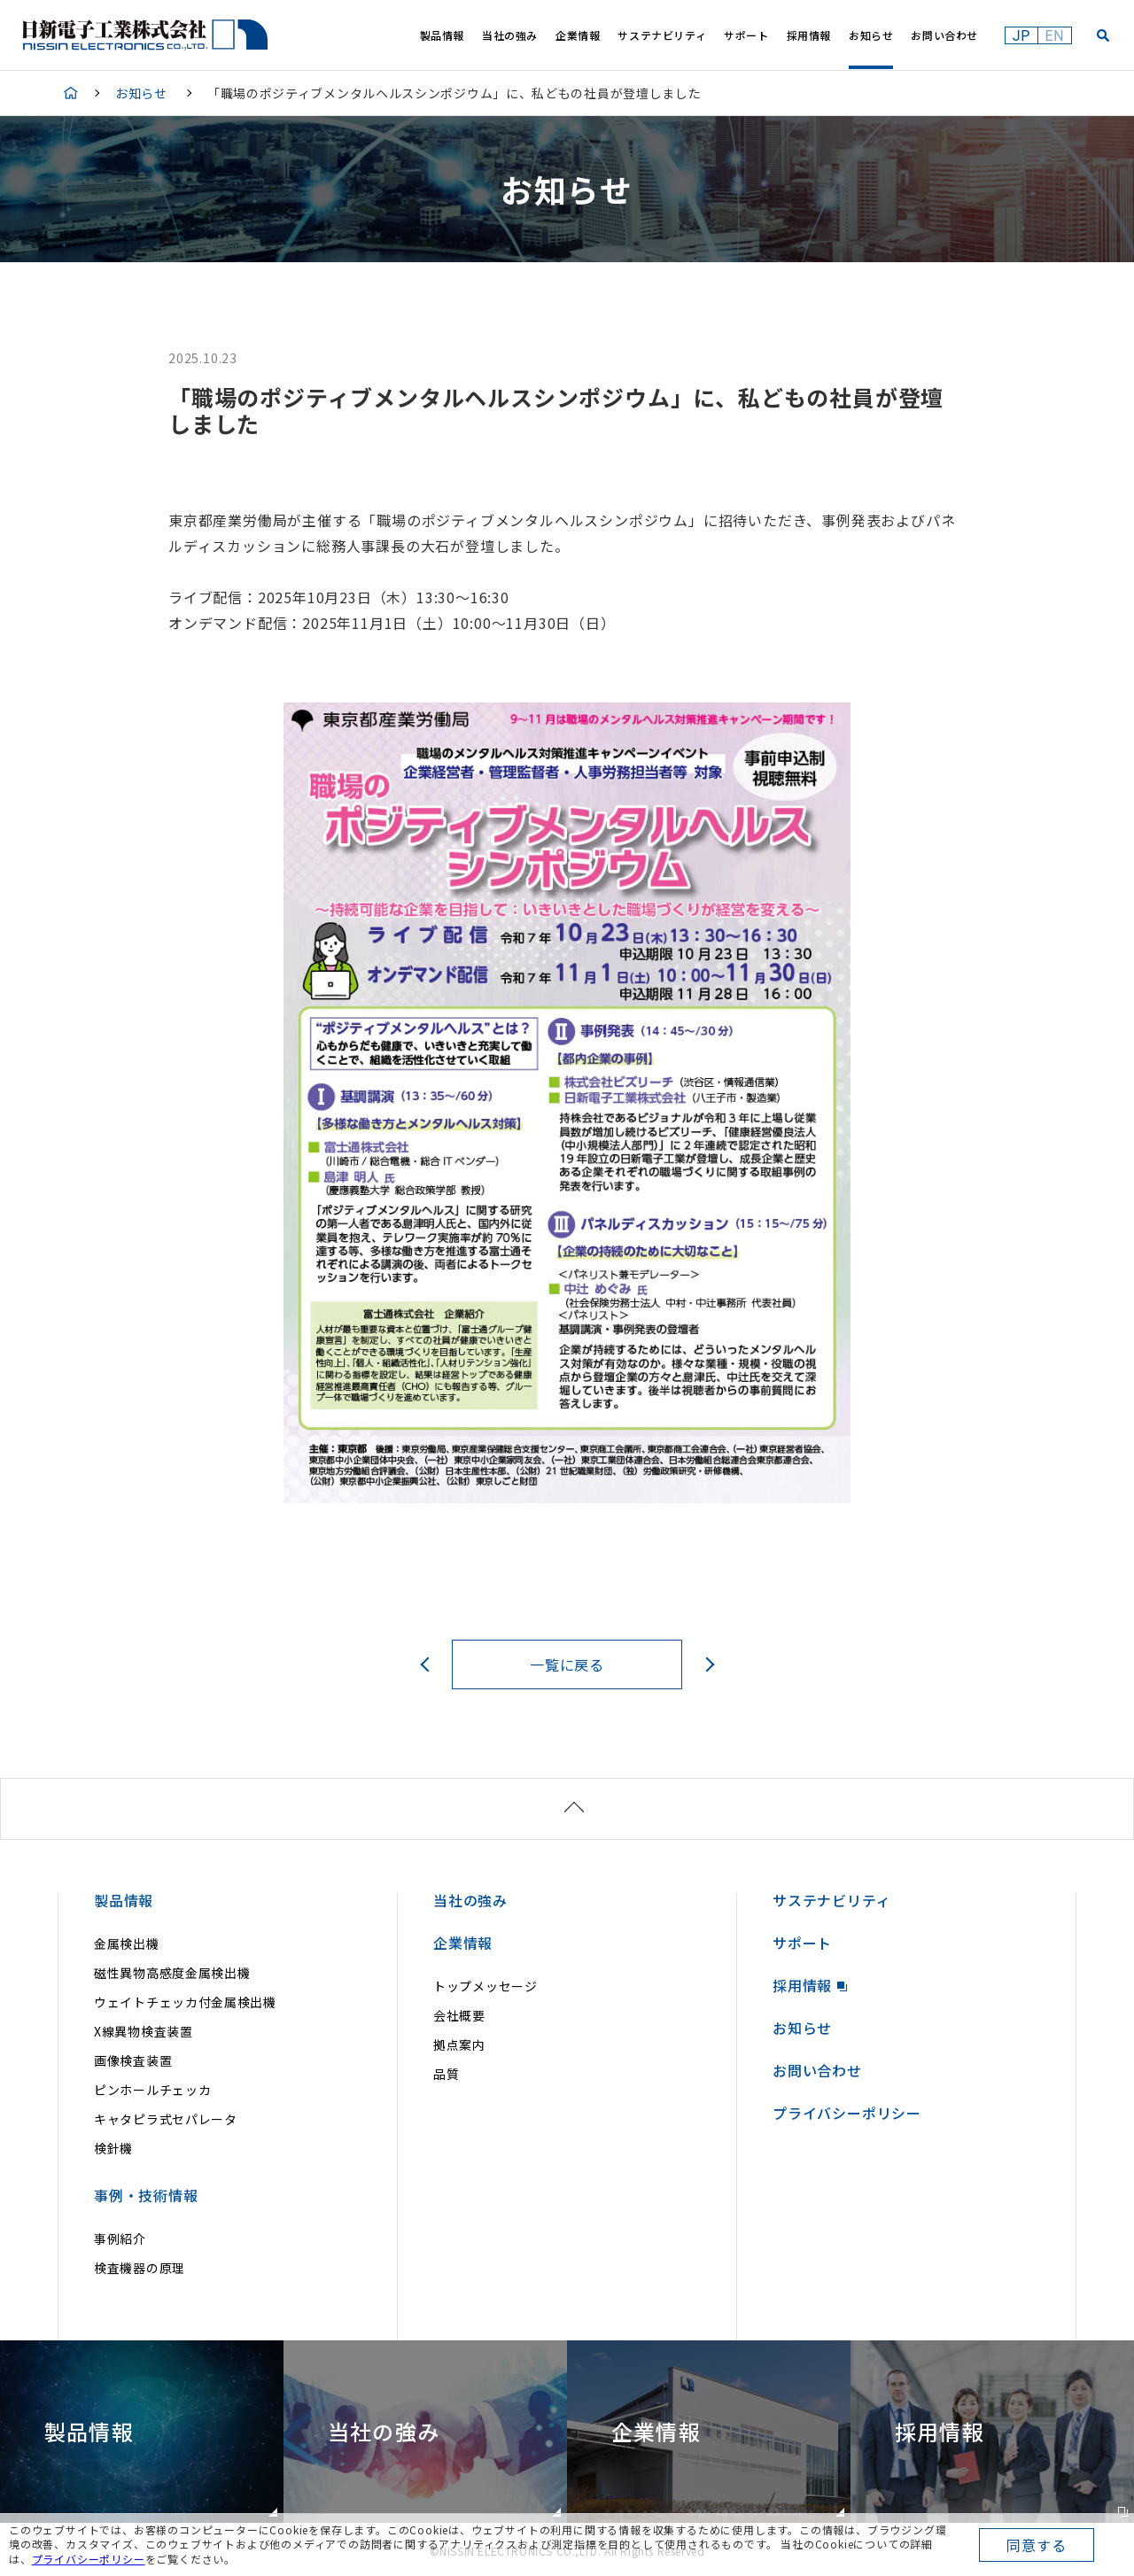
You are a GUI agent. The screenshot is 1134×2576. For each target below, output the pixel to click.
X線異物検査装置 (143, 2031)
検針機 (113, 2148)
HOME (71, 93)
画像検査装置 (133, 2060)
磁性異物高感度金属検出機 (172, 1973)
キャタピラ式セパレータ (165, 2119)
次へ (706, 1664)
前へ (427, 1664)
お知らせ (141, 93)
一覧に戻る (567, 1664)
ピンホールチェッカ (152, 2090)
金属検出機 (126, 1943)
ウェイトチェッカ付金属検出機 (185, 2002)
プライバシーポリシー (88, 2558)
